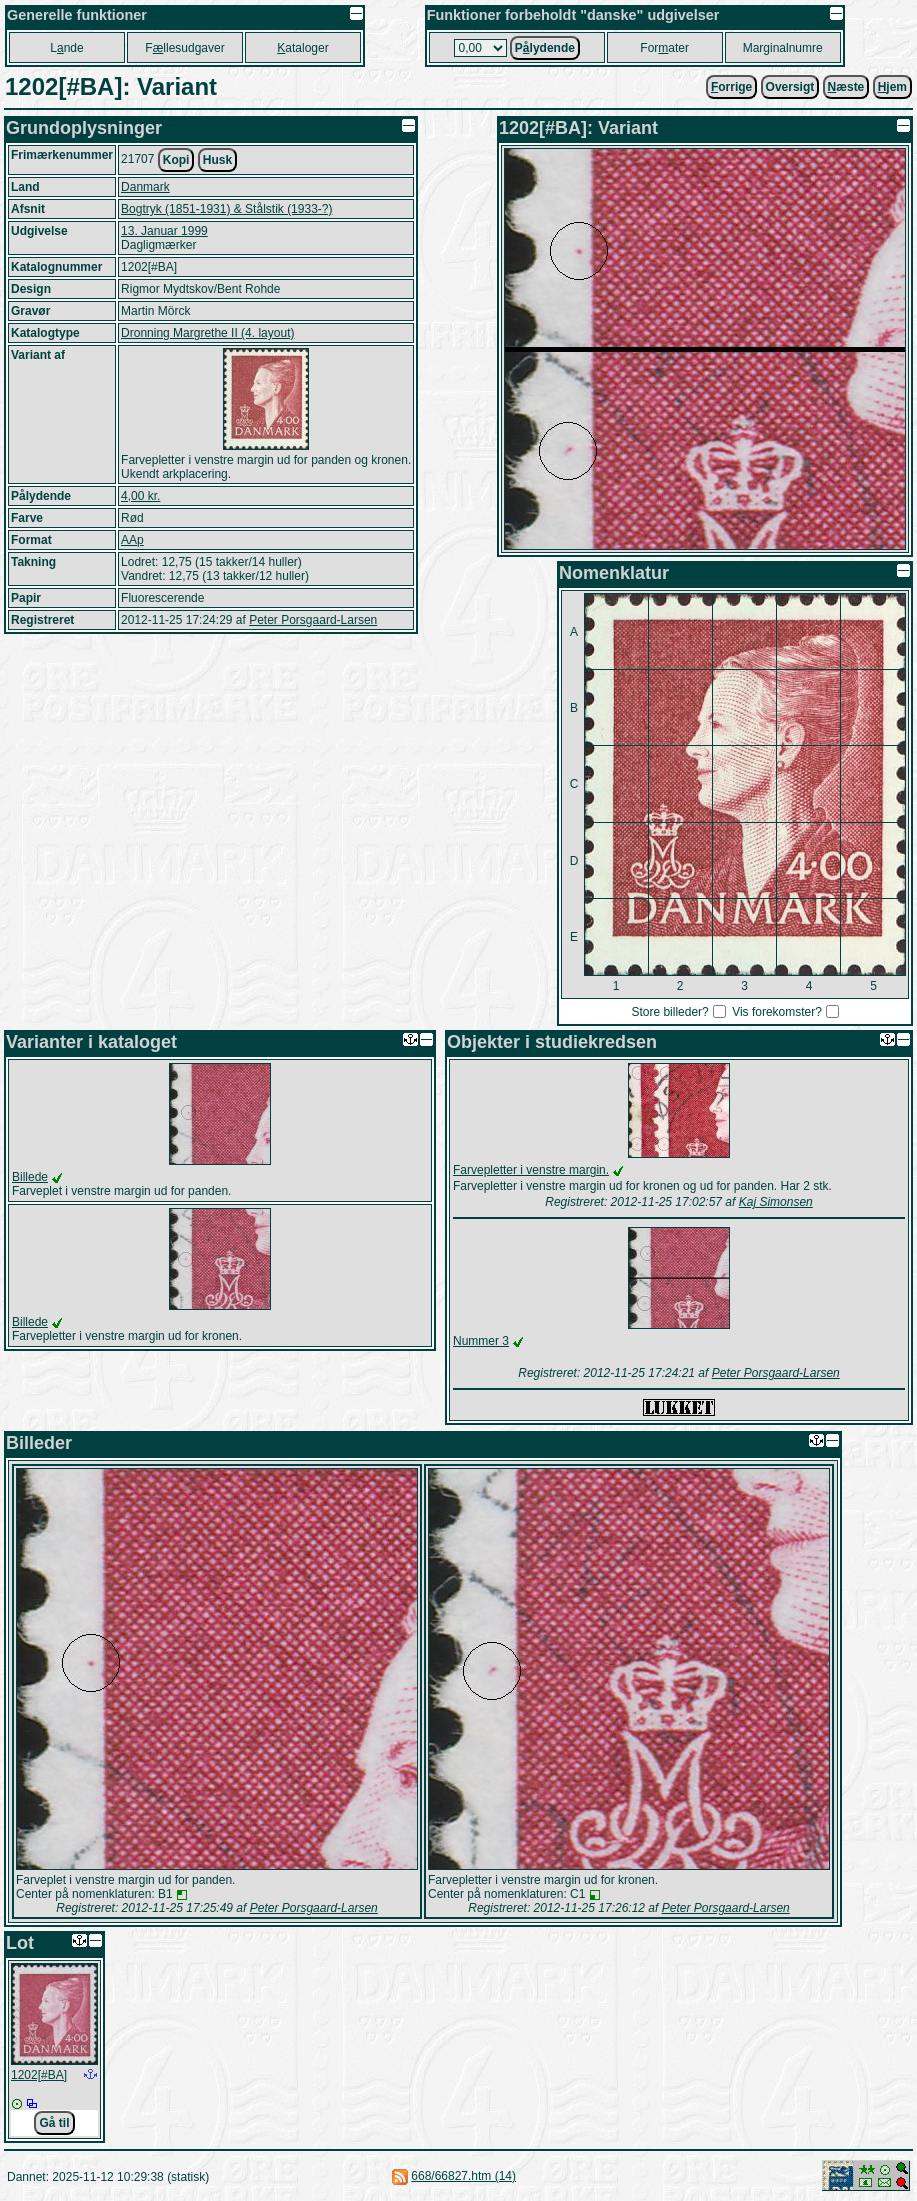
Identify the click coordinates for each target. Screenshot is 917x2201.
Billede (30, 1177)
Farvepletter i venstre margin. (531, 1170)
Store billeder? (669, 1012)
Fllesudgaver (184, 48)
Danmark (145, 187)
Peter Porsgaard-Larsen (313, 620)
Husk (217, 160)
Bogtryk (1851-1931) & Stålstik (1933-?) (226, 209)
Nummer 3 (481, 1341)
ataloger (302, 48)
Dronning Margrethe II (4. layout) (207, 333)
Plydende (545, 48)
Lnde (66, 48)
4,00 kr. (140, 496)
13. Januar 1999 (164, 231)
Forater (664, 48)
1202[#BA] (39, 2075)
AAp (132, 540)
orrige (731, 87)
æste (846, 87)
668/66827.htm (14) (463, 2176)
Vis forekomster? (777, 1012)
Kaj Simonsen (776, 1202)
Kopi (176, 160)
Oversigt (790, 87)
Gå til (54, 2123)
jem (892, 87)
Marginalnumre (783, 48)
